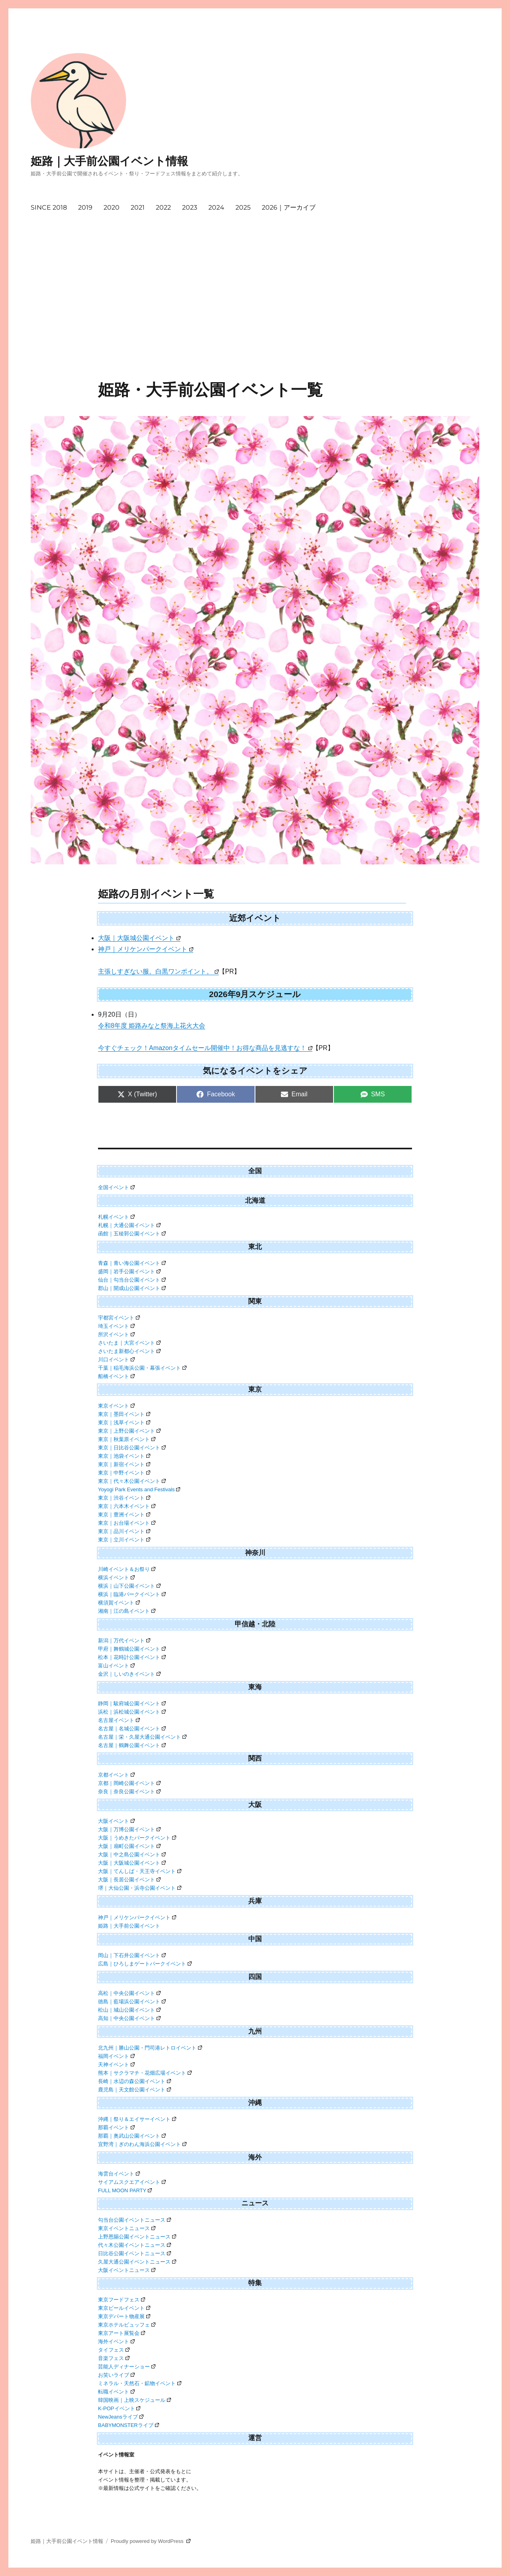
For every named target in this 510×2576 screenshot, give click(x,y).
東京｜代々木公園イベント (132, 1481)
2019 (85, 207)
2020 (112, 207)
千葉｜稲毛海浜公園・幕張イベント (142, 1368)
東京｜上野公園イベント (129, 1431)
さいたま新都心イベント (129, 1351)
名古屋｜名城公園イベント (132, 1729)
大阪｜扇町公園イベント (129, 1846)
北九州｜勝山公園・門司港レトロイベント (150, 2048)
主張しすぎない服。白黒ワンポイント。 (158, 971)
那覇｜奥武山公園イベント (132, 2136)
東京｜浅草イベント (124, 1422)
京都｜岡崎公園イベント (129, 1783)
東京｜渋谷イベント (124, 1498)
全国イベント (116, 1187)
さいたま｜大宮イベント (129, 1343)
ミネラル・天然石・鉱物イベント (139, 2383)
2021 (138, 207)
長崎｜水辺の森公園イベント (134, 2081)
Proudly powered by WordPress (150, 2541)
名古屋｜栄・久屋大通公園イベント (142, 1737)
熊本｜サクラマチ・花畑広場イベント (145, 2073)
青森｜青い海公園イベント (132, 1263)
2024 (216, 207)
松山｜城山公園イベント (129, 2010)
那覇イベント (116, 2127)
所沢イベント (116, 1334)
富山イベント (116, 1666)
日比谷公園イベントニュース (134, 2253)
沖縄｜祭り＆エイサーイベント (137, 2119)
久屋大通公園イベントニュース (137, 2262)
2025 (243, 207)
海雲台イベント (119, 2174)
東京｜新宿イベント (124, 1464)
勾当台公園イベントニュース (134, 2220)
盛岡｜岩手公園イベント (129, 1271)
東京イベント (116, 1406)
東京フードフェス (121, 2300)
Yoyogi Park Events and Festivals (139, 1489)
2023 (189, 207)
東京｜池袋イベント (124, 1456)
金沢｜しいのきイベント (129, 1674)
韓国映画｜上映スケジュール (134, 2400)
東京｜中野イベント (124, 1473)
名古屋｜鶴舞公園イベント (132, 1745)
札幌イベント (116, 1217)
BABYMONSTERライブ (128, 2425)
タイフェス (113, 2350)
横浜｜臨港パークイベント (132, 1594)
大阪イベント (116, 1821)
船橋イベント (116, 1376)
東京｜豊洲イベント (124, 1515)
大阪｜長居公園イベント (129, 1880)
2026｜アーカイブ (289, 207)
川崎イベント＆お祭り (126, 1569)
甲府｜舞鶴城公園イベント (132, 1649)
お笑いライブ (116, 2375)
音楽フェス (113, 2358)
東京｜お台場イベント (126, 1523)
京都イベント (116, 1775)
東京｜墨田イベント (124, 1414)
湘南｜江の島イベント (126, 1611)
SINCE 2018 (49, 207)
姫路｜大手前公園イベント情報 (109, 161)
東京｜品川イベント (124, 1531)
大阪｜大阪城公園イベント (139, 938)
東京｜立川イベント (124, 1540)
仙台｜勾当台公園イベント (132, 1280)
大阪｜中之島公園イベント (132, 1854)
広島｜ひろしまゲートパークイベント (145, 1964)
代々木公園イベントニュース (134, 2245)
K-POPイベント (119, 2408)
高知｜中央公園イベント (129, 2018)
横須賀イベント (119, 1603)
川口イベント (116, 1360)
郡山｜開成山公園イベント (132, 1288)
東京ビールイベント (124, 2308)
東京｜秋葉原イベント (126, 1439)
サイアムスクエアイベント (132, 2182)
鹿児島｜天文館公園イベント (134, 2090)
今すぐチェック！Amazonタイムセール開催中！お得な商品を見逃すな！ (205, 1048)
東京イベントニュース (126, 2228)
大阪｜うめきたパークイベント (137, 1838)
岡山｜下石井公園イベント (132, 1955)
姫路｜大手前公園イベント (129, 1926)
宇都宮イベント (119, 1318)
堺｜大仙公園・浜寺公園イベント (139, 1888)
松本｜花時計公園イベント (132, 1657)
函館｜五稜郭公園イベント (132, 1234)
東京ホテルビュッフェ (126, 2325)
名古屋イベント (119, 1720)
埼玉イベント (116, 1326)
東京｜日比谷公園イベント (132, 1448)
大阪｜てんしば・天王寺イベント (139, 1871)
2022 (163, 207)
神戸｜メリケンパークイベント (145, 949)
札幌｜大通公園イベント (129, 1225)
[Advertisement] (255, 321)
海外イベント (116, 2341)
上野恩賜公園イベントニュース (137, 2237)
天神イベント (116, 2064)
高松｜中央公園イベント (129, 1993)
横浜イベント (116, 1578)
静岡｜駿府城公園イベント (132, 1703)
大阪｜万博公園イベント (129, 1829)
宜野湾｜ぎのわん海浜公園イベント (142, 2144)
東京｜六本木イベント (126, 1506)
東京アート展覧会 (121, 2333)
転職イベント (116, 2392)
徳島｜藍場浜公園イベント (132, 2002)
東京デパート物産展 (124, 2316)
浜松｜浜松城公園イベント (132, 1712)
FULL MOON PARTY (125, 2190)
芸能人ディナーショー (126, 2367)
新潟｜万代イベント (124, 1640)
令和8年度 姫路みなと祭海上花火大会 (151, 1025)
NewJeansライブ (120, 2417)
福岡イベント (116, 2056)
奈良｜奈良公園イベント (129, 1792)
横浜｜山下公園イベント (129, 1586)
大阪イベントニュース (126, 2270)
